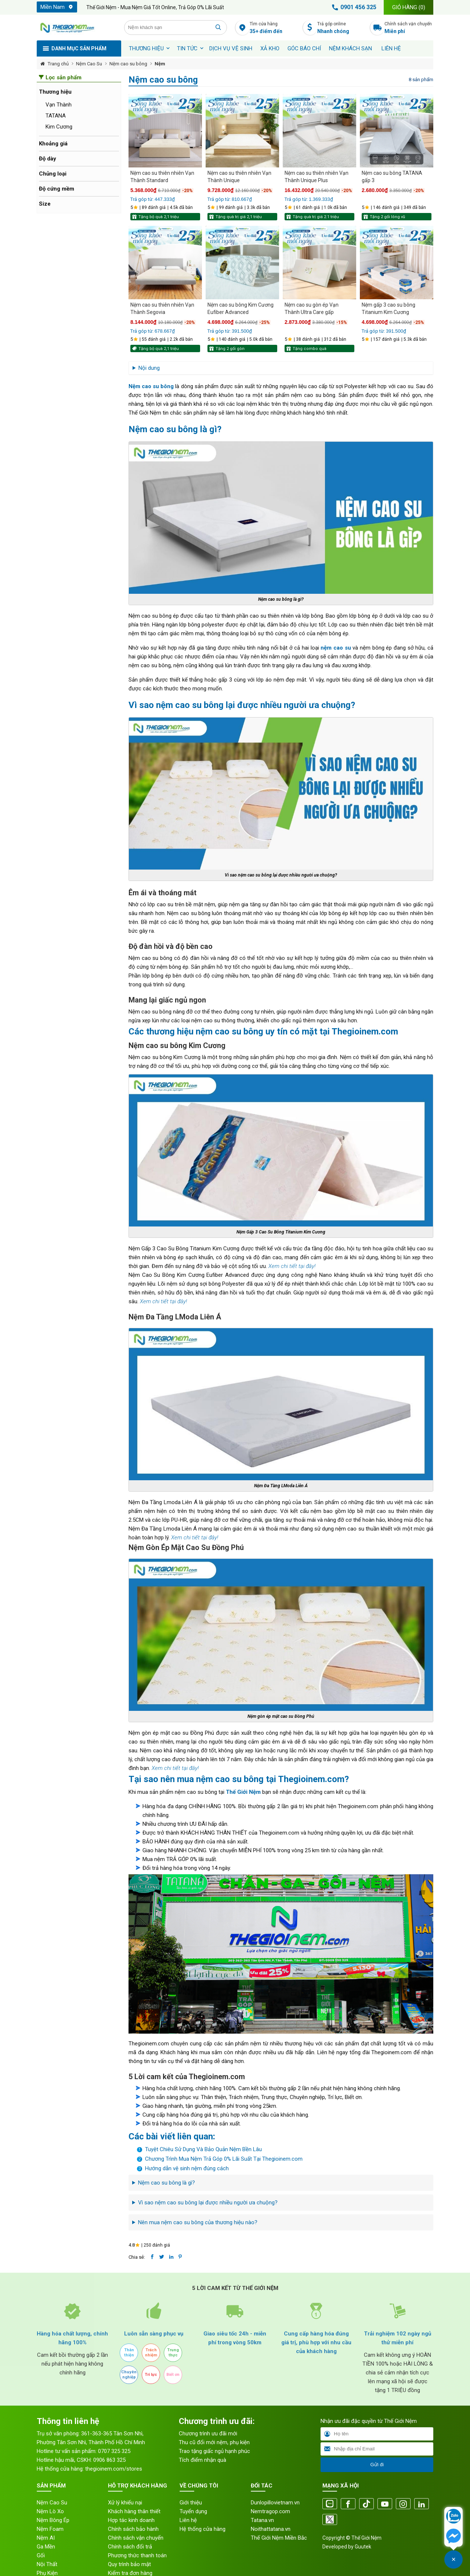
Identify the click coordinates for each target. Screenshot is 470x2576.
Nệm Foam (50, 2529)
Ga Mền (46, 2546)
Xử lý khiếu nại (125, 2502)
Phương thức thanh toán (137, 2555)
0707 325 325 (114, 2451)
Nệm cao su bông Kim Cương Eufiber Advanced (240, 308)
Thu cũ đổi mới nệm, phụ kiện (214, 2442)
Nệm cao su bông (128, 63)
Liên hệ (391, 48)
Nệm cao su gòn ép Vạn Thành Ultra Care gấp (312, 308)
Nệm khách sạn (350, 48)
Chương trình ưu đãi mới (208, 2433)
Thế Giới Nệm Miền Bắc (279, 2538)
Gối (41, 2555)
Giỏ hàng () (408, 7)
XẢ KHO (269, 48)
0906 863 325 (109, 2460)
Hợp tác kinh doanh (131, 2520)
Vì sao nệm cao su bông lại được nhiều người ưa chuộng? (208, 2202)
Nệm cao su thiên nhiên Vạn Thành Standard (162, 176)
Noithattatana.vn (270, 2529)
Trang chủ (58, 63)
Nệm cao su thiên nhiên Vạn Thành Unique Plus (316, 176)
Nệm (160, 63)
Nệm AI (46, 2538)
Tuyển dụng (193, 2511)
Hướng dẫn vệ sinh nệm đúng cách (187, 2168)
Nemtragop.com (270, 2511)
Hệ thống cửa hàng (202, 2529)
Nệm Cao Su (89, 63)
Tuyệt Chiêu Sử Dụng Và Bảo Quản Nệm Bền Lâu (203, 2149)
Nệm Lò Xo (50, 2511)
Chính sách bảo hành (133, 2529)
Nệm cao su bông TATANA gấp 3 (392, 176)
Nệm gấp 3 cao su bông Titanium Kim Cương (388, 308)
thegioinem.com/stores (113, 2468)
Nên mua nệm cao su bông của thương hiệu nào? (197, 2222)
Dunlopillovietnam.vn (275, 2502)
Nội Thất (47, 2564)
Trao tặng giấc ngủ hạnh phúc (214, 2451)
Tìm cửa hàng (274, 28)
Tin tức (187, 48)
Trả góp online (341, 28)
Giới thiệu (191, 2502)
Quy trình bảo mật (129, 2564)
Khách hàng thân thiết (134, 2511)
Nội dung (149, 368)
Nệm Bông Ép (53, 2520)
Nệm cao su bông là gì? (166, 2182)
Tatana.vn (262, 2520)
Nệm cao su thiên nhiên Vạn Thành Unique (239, 176)
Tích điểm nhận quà (202, 2460)
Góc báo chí (304, 48)
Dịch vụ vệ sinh (230, 48)
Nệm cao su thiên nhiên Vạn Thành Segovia (162, 308)
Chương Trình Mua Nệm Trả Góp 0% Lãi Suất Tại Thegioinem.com (224, 2159)
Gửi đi (376, 2464)
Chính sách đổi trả (130, 2546)
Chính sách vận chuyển (408, 28)
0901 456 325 (352, 7)
